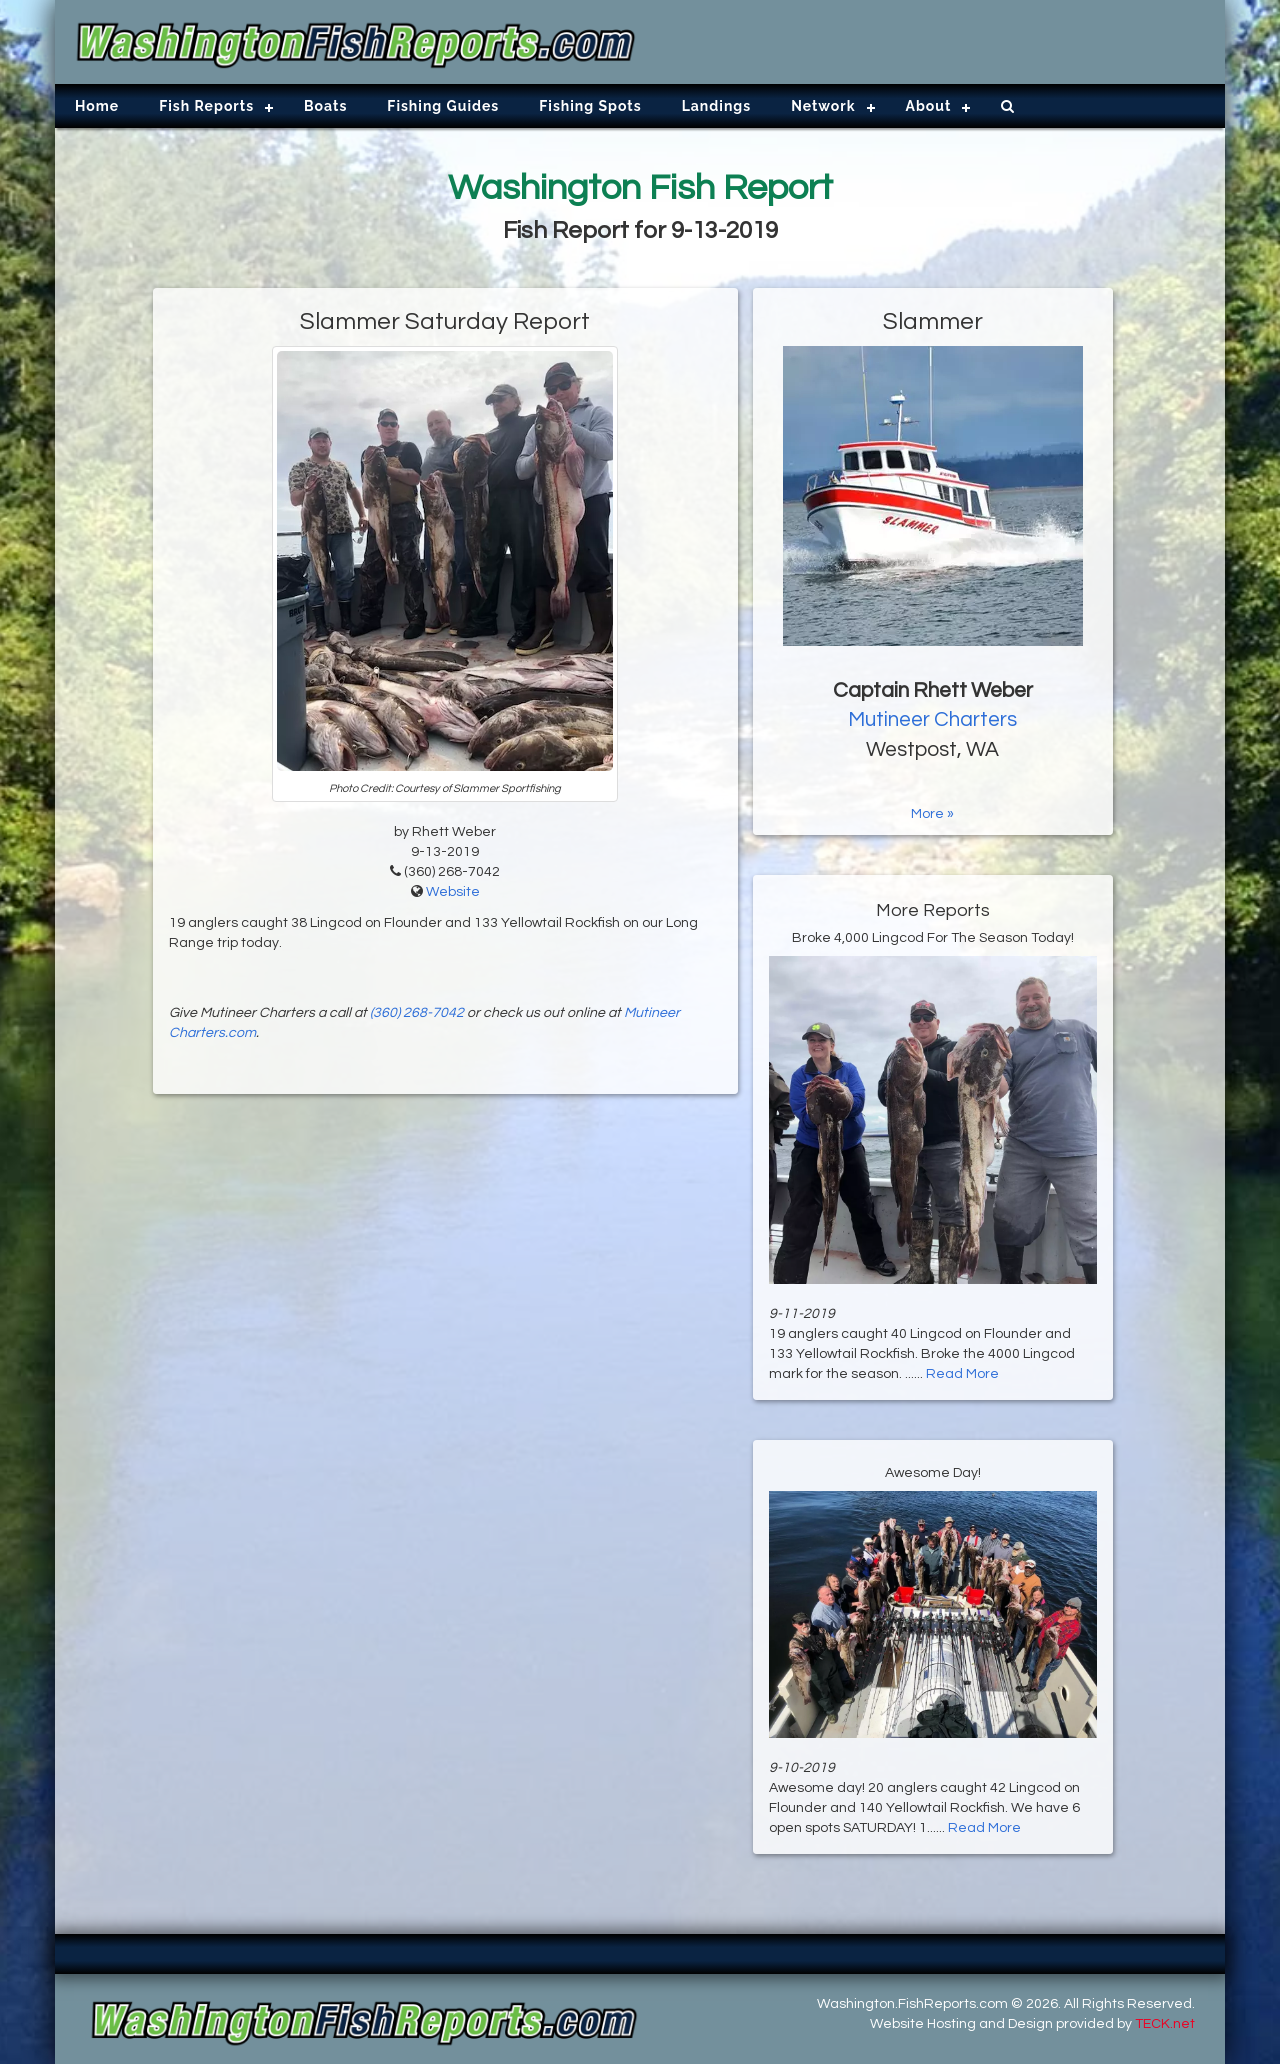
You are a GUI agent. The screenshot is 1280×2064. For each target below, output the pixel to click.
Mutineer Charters (932, 719)
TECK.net (1165, 2024)
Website (453, 892)
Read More (962, 1374)
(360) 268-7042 (417, 1013)
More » (932, 814)
